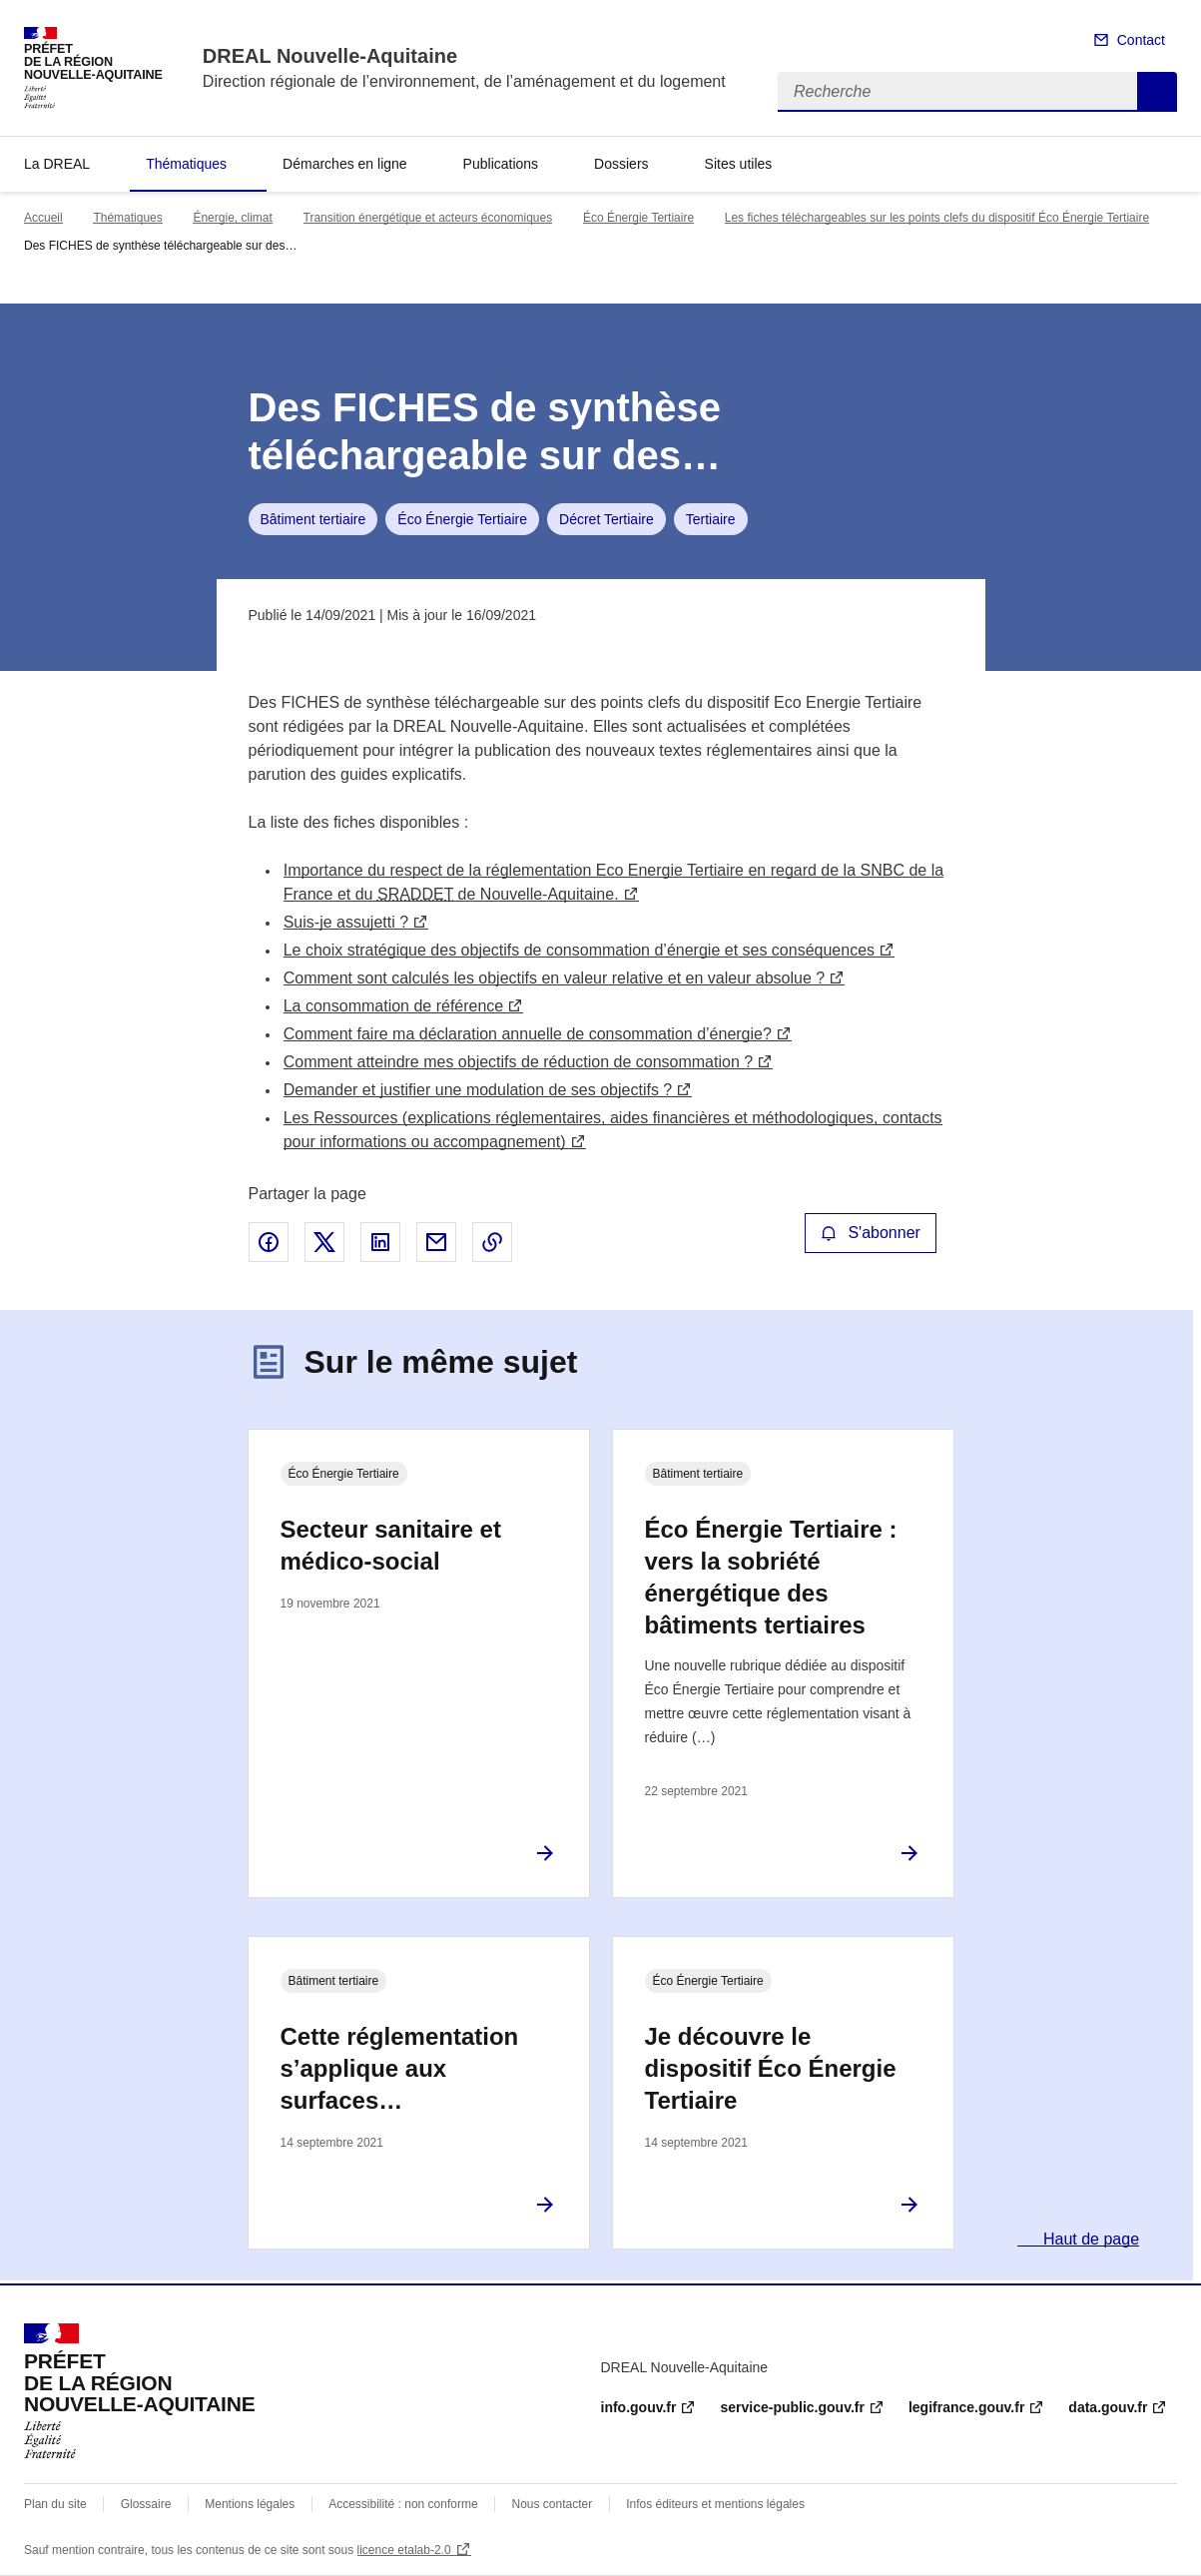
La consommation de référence (394, 1005)
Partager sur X (324, 1242)
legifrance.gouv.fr (966, 2407)
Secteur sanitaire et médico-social (391, 1545)
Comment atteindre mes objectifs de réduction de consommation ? (518, 1061)
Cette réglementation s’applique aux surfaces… (400, 2068)
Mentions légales (250, 2504)
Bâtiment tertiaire (313, 519)
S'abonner (870, 1232)
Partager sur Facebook (269, 1242)
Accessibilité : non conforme (402, 2504)
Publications (501, 164)
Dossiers (621, 164)
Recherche (1157, 92)
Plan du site (55, 2504)
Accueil (43, 218)
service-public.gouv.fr (792, 2407)
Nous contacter (552, 2504)
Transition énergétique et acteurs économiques (428, 218)
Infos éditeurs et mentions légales (715, 2504)
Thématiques (186, 164)
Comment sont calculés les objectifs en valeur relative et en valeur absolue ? (555, 977)
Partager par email (436, 1242)
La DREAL (57, 164)
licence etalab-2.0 (404, 2550)
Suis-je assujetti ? (346, 922)
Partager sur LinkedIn (380, 1242)
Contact (1141, 40)
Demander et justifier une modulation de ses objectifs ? (478, 1089)
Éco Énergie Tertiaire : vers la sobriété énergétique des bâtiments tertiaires (771, 1577)
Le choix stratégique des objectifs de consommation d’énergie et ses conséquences (579, 950)
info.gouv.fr (639, 2407)
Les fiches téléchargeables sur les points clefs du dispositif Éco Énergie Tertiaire (937, 218)
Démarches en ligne (345, 164)
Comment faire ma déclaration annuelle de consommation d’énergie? (528, 1033)
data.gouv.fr (1107, 2407)
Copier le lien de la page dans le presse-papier (492, 1242)
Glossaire (146, 2504)
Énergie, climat (232, 218)
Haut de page (1089, 2239)
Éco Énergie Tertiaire (638, 218)
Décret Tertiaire (606, 519)
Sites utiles (739, 164)
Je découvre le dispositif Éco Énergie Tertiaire (771, 2068)
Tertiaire (711, 519)
